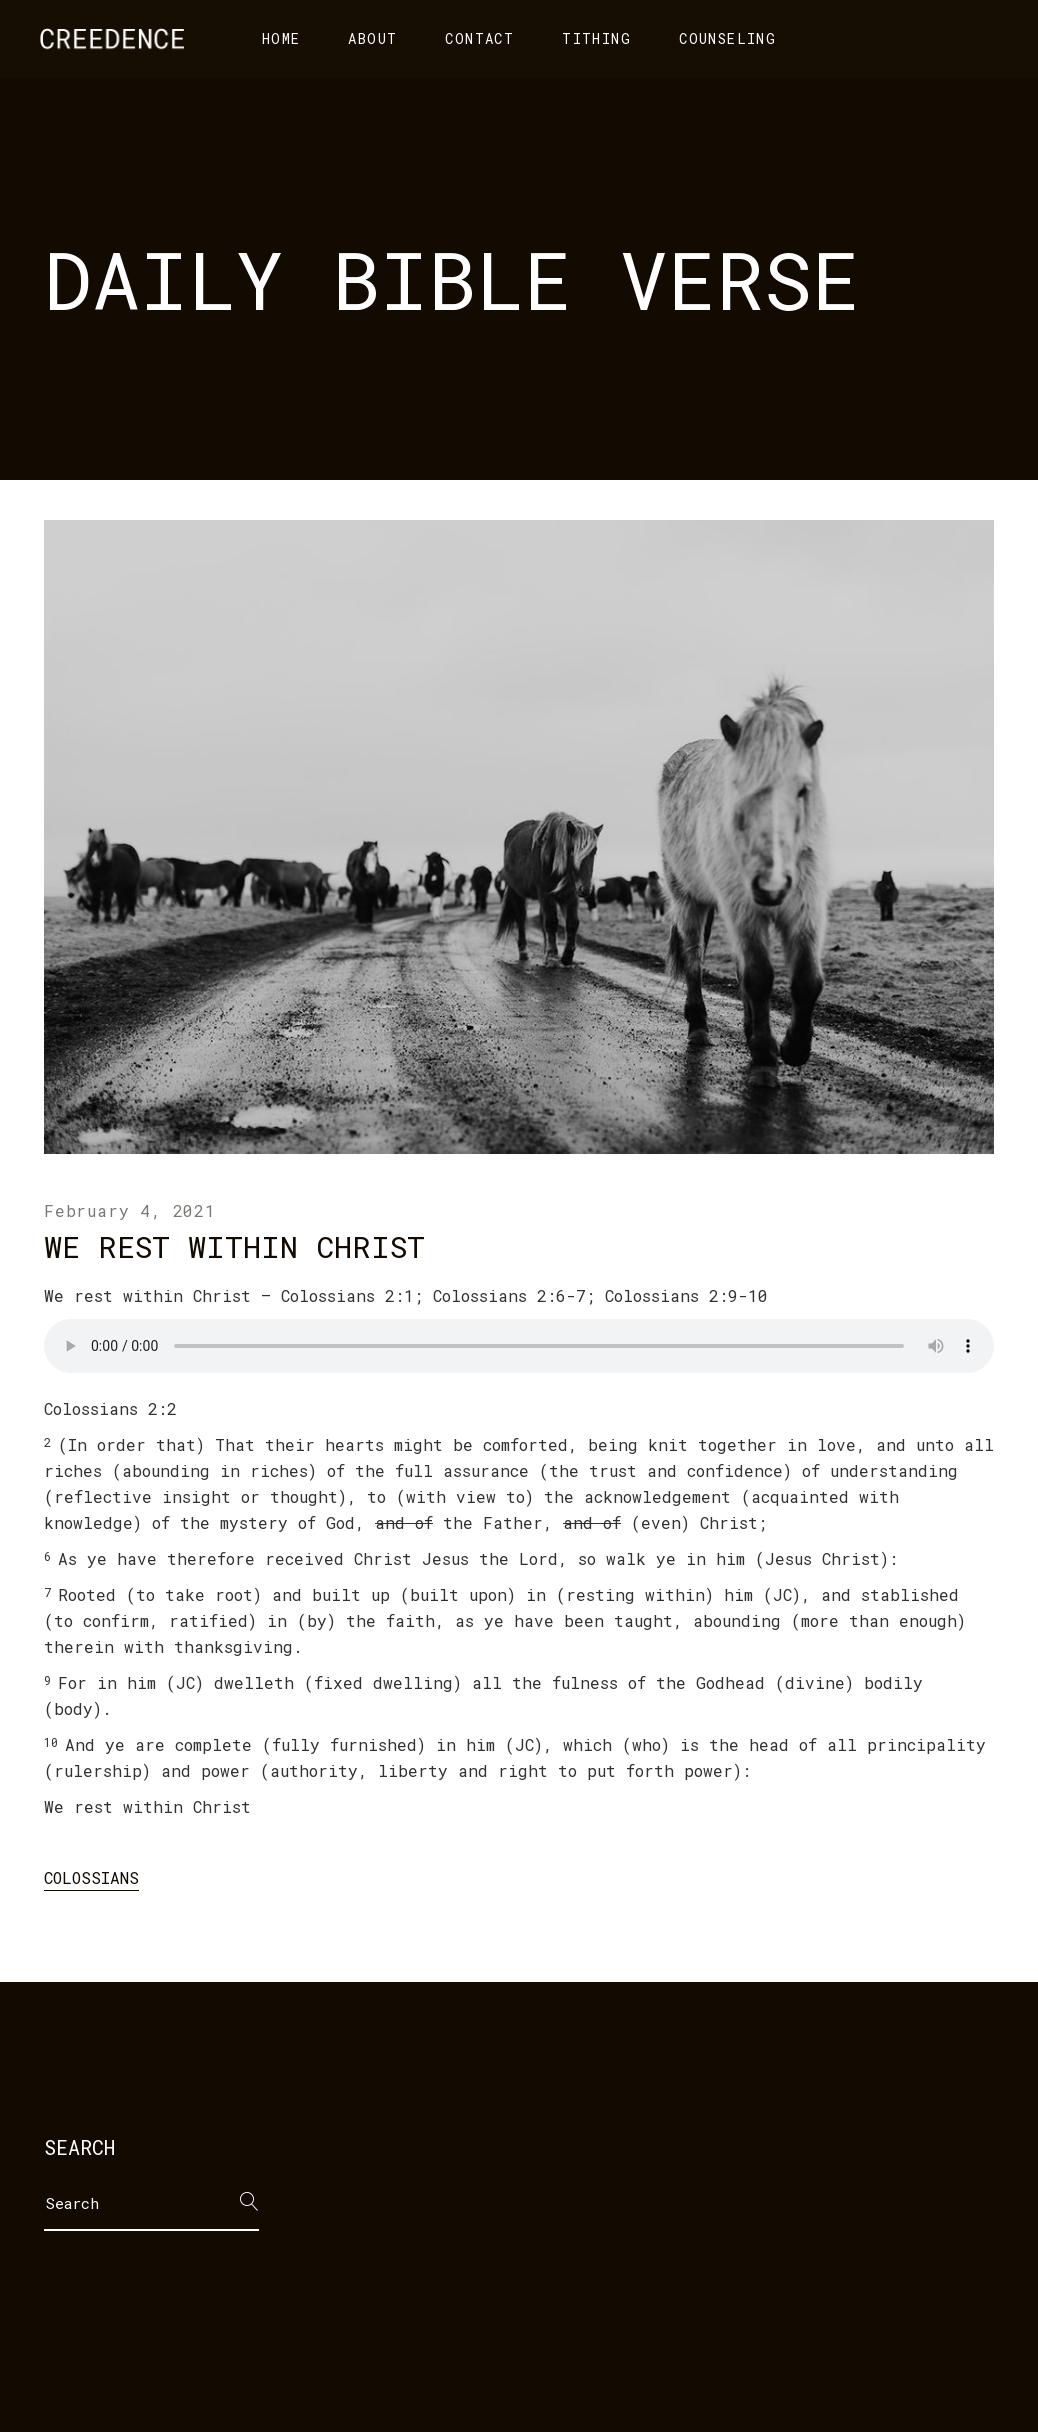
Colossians (91, 1877)
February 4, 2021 (130, 1210)
